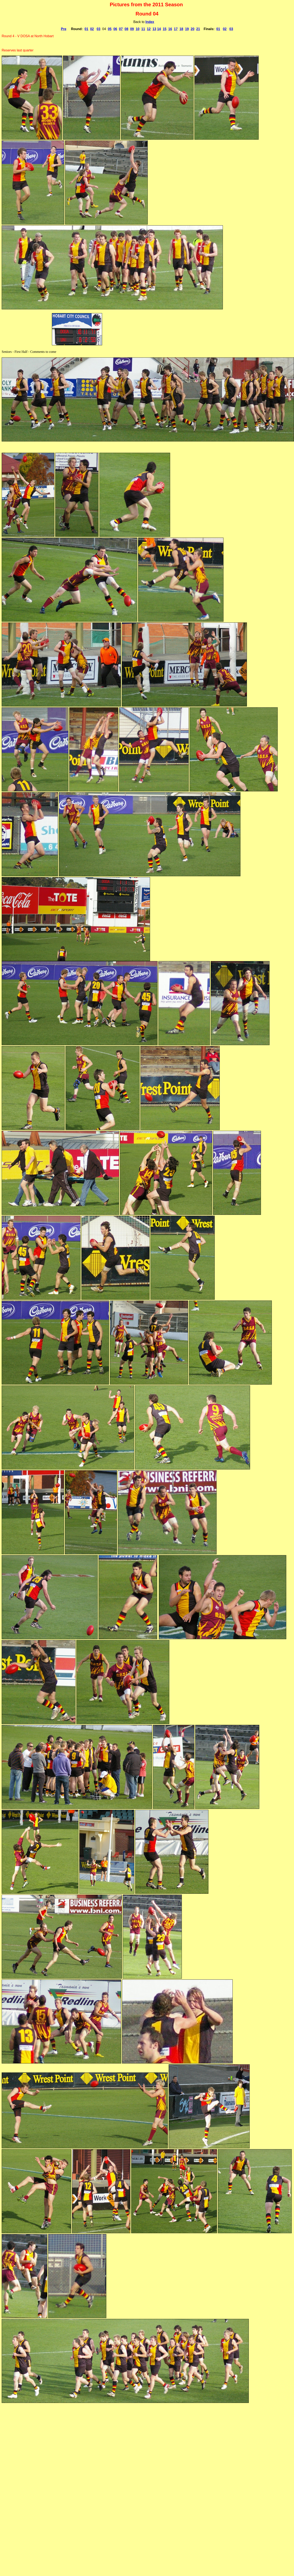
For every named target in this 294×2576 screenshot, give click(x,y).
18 (181, 29)
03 (98, 29)
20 (192, 29)
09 (132, 29)
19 (187, 29)
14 (159, 29)
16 (170, 29)
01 (86, 29)
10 (138, 29)
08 (126, 29)
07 (121, 29)
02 (92, 29)
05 (110, 29)
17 (176, 29)
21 (198, 29)
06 (115, 29)
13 (154, 29)
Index (149, 22)
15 (165, 29)
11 (143, 29)
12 (149, 29)
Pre (63, 29)
